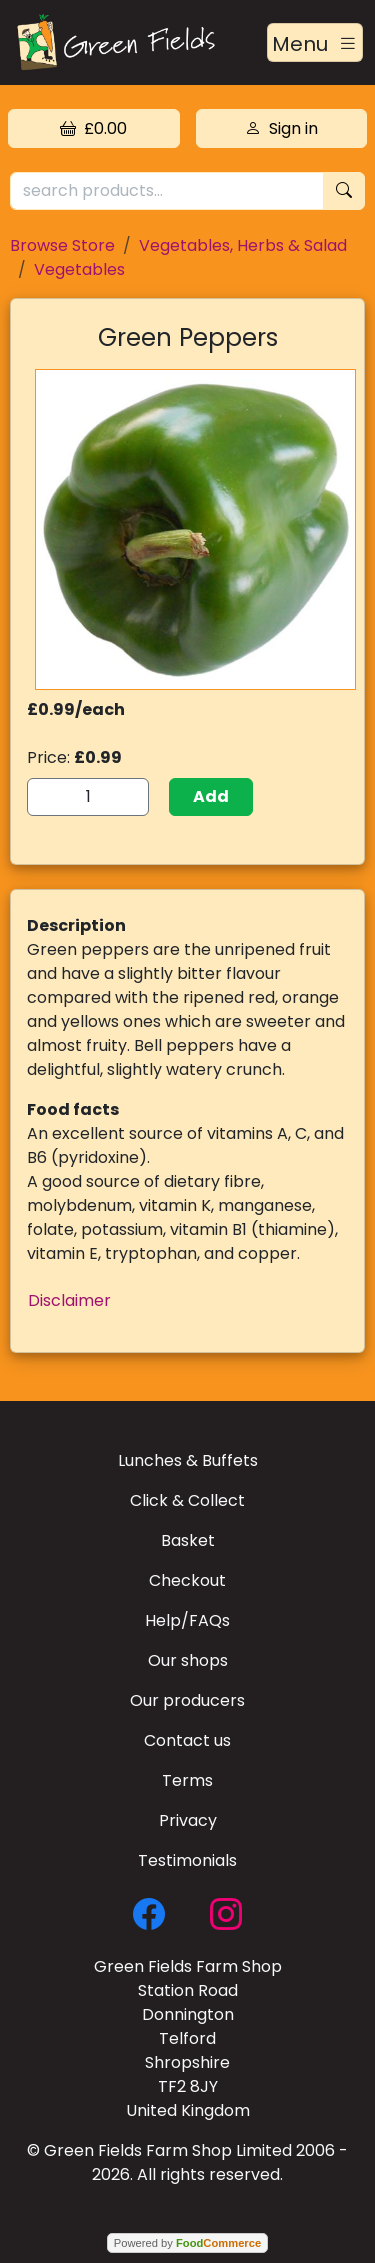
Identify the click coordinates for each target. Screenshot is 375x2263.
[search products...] (167, 191)
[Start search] (344, 191)
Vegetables (79, 269)
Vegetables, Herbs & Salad (243, 245)
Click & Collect (187, 1500)
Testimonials (187, 1860)
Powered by (187, 2243)
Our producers (187, 1700)
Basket (188, 1540)
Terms (187, 1780)
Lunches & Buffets (188, 1460)
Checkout (187, 1580)
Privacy (188, 1820)
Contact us (187, 1740)
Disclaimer (69, 1300)
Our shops (188, 1660)
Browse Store (62, 245)
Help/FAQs (187, 1620)
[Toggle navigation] (315, 43)
